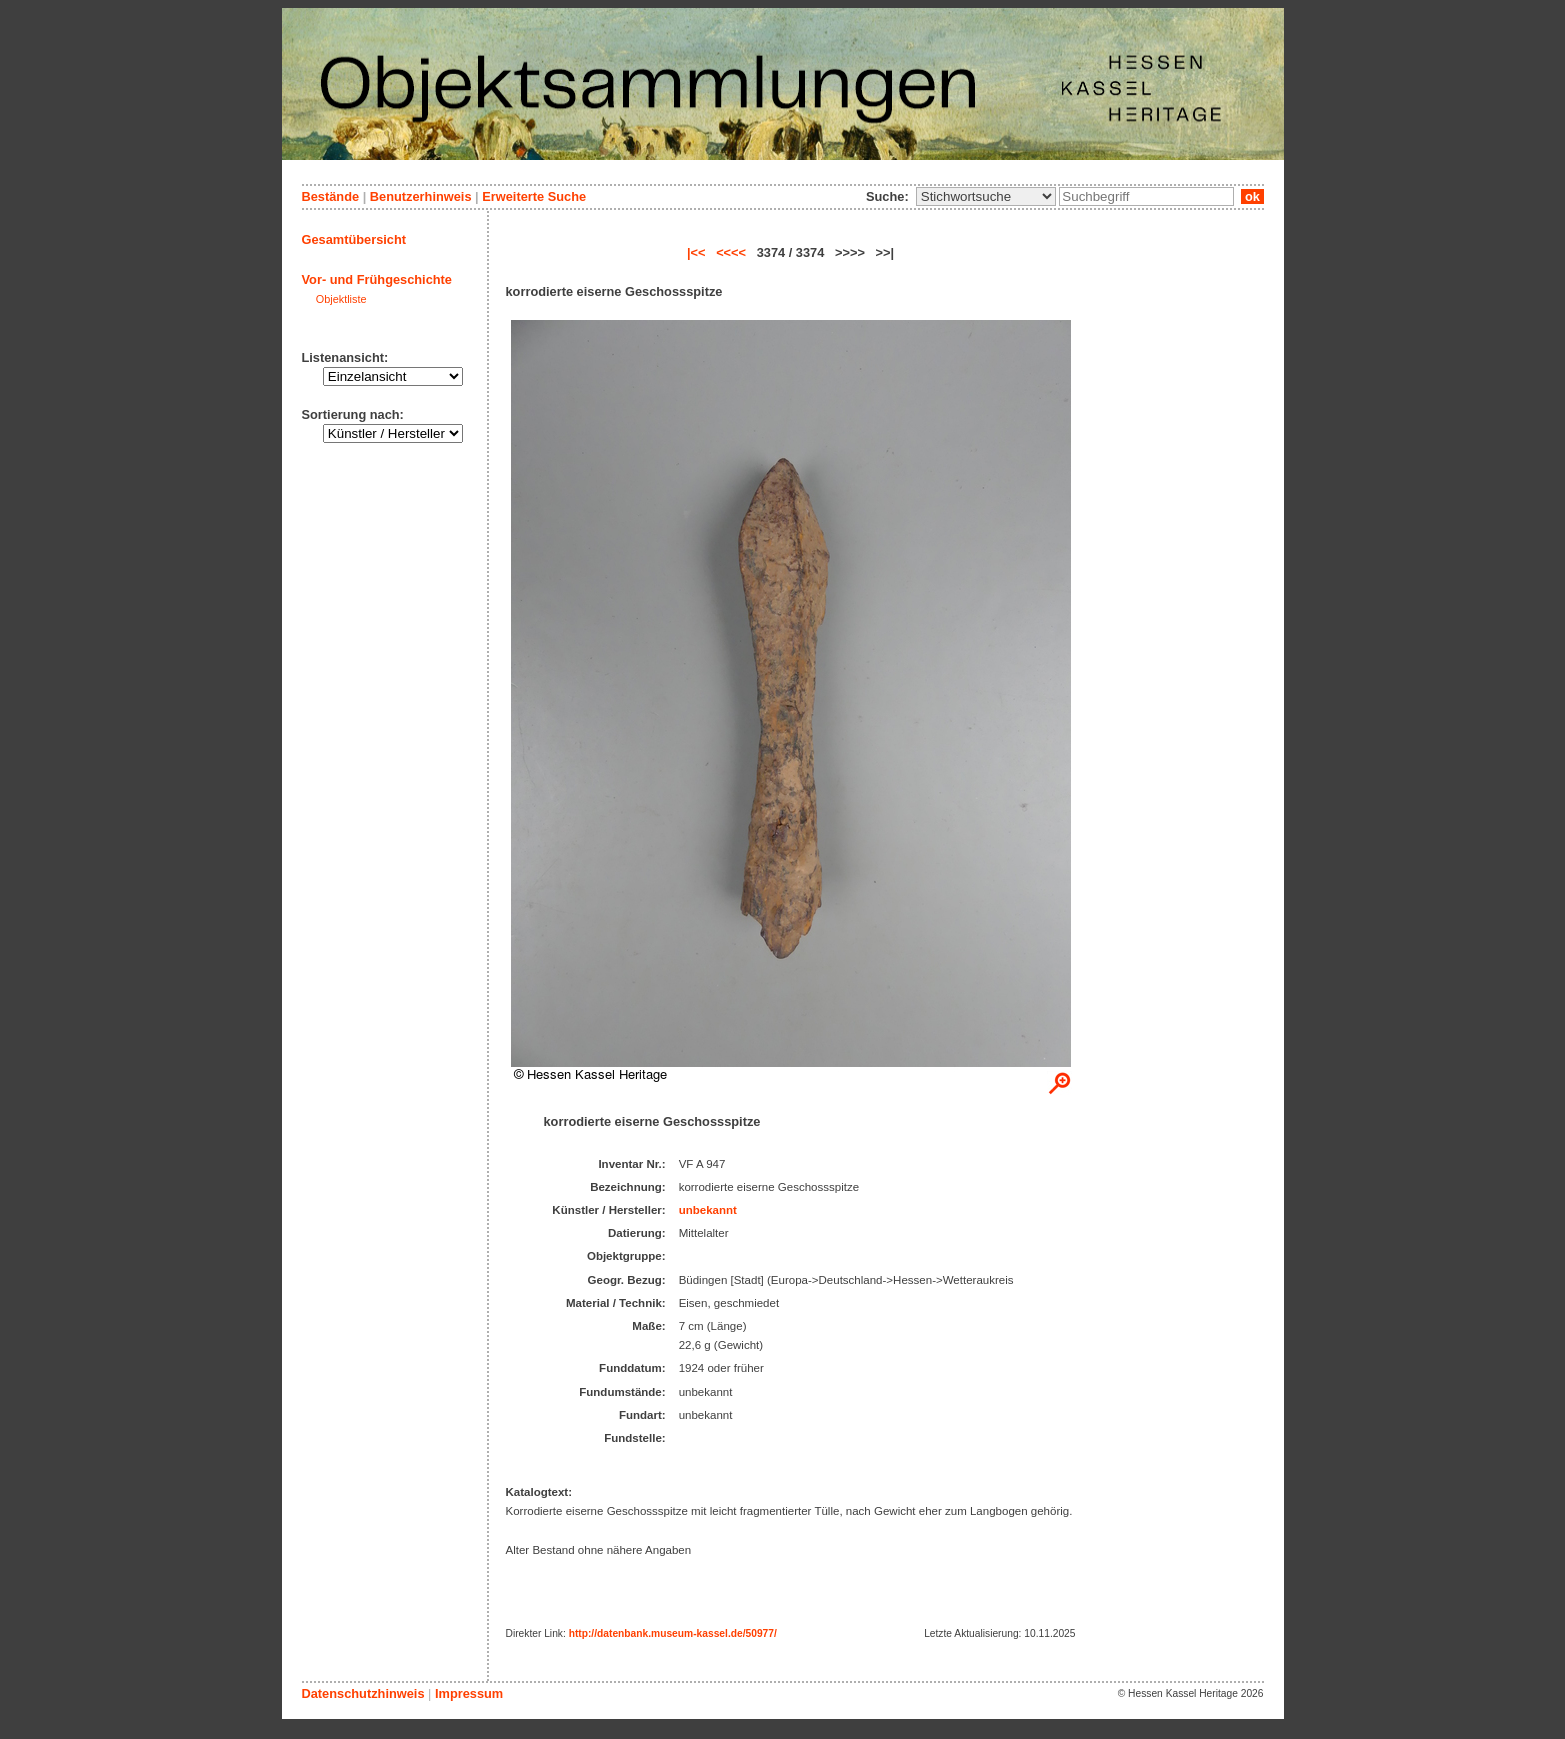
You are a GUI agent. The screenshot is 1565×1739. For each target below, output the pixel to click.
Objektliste (341, 299)
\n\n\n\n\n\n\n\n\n (986, 196)
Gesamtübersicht (354, 239)
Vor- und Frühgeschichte (377, 279)
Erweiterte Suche (534, 196)
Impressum (469, 1693)
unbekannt (708, 1210)
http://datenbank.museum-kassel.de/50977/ (673, 1633)
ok (1252, 196)
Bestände (331, 196)
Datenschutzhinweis (363, 1693)
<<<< (731, 252)
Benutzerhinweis (421, 196)
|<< (696, 252)
